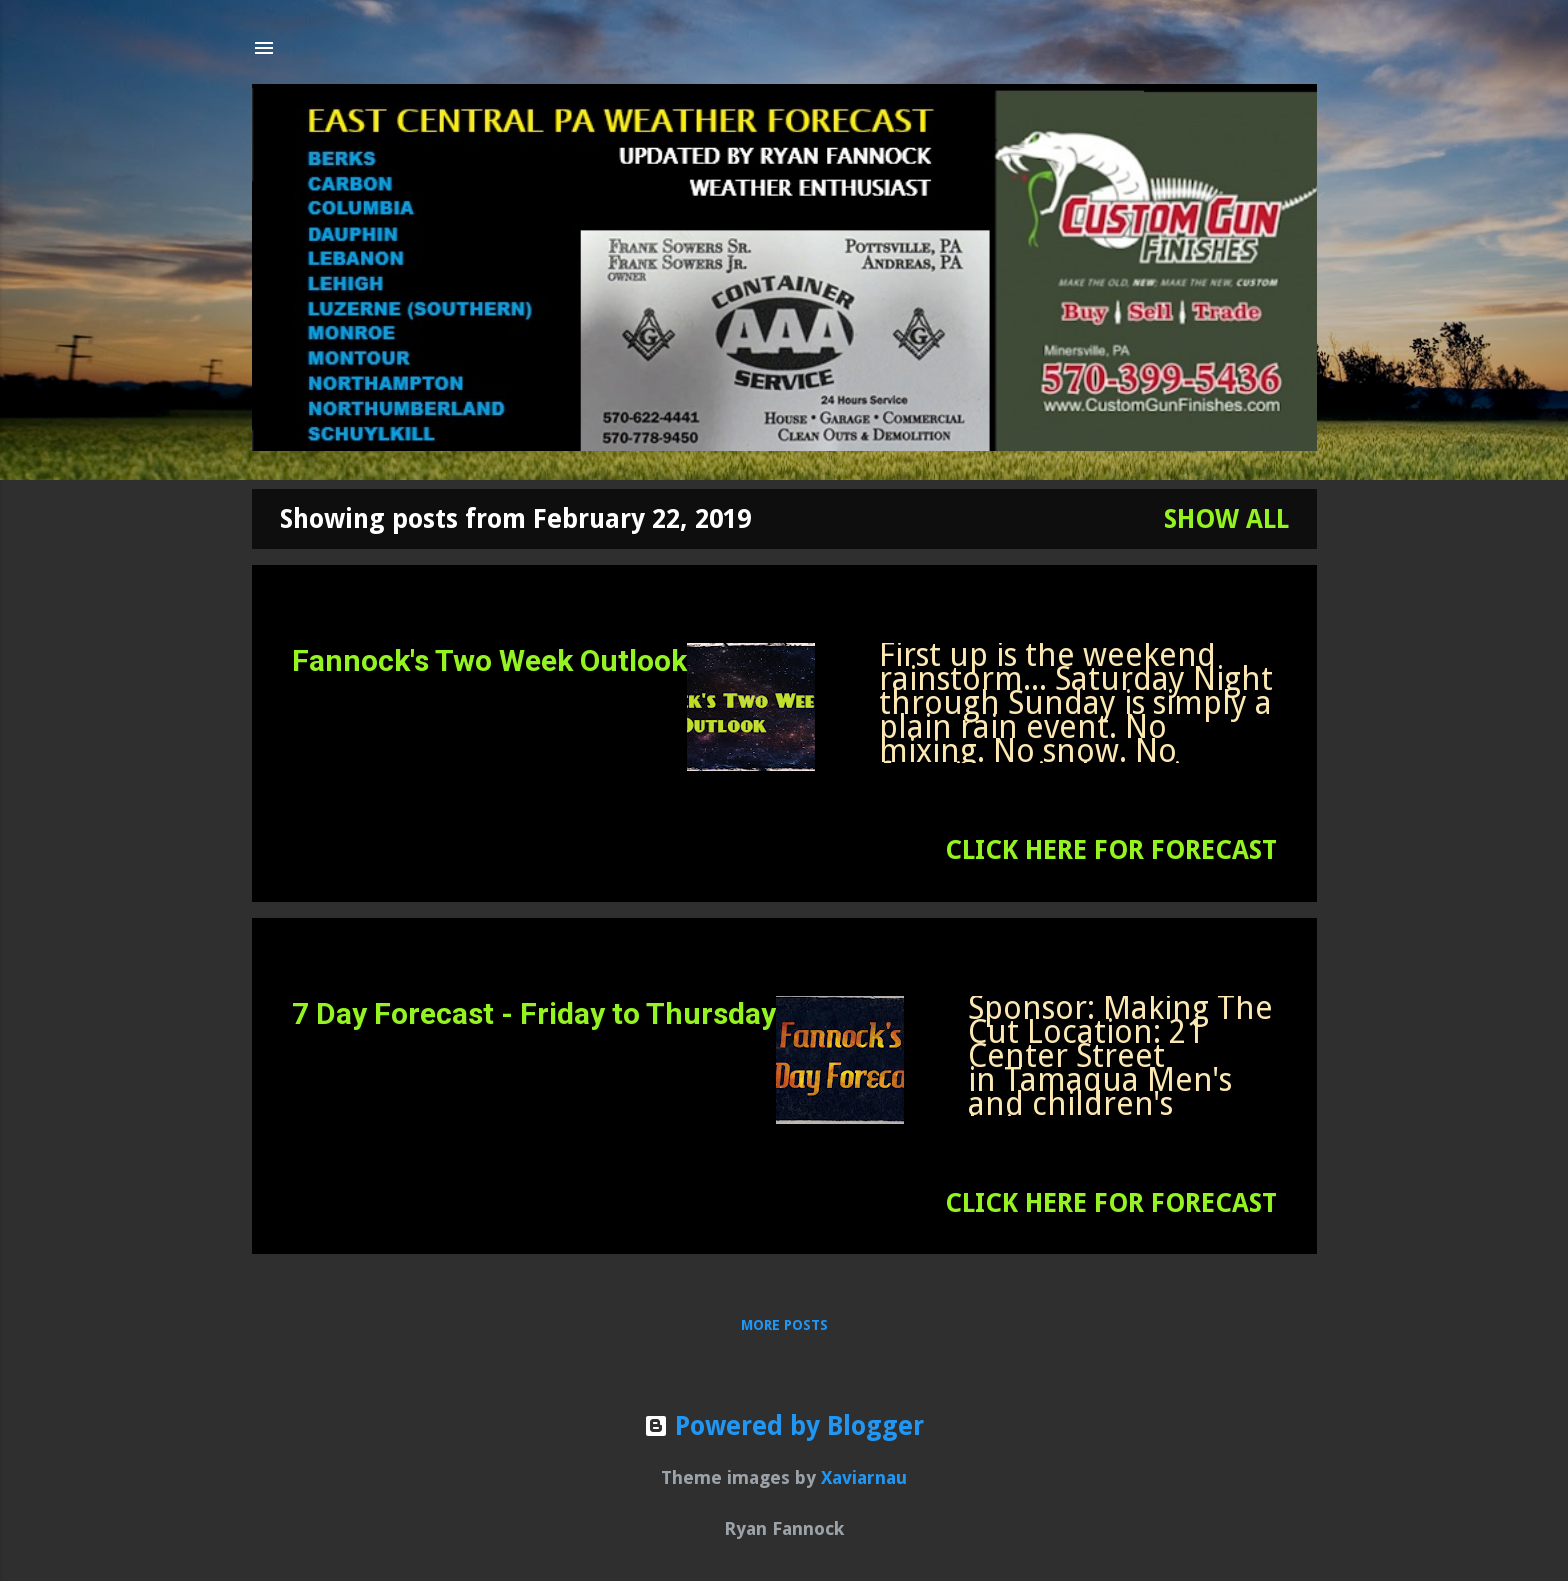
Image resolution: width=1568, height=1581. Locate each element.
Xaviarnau (864, 1477)
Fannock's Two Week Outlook (489, 660)
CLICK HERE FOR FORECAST (1111, 850)
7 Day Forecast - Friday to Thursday (534, 1013)
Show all (1226, 519)
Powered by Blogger (784, 1426)
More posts (784, 1325)
